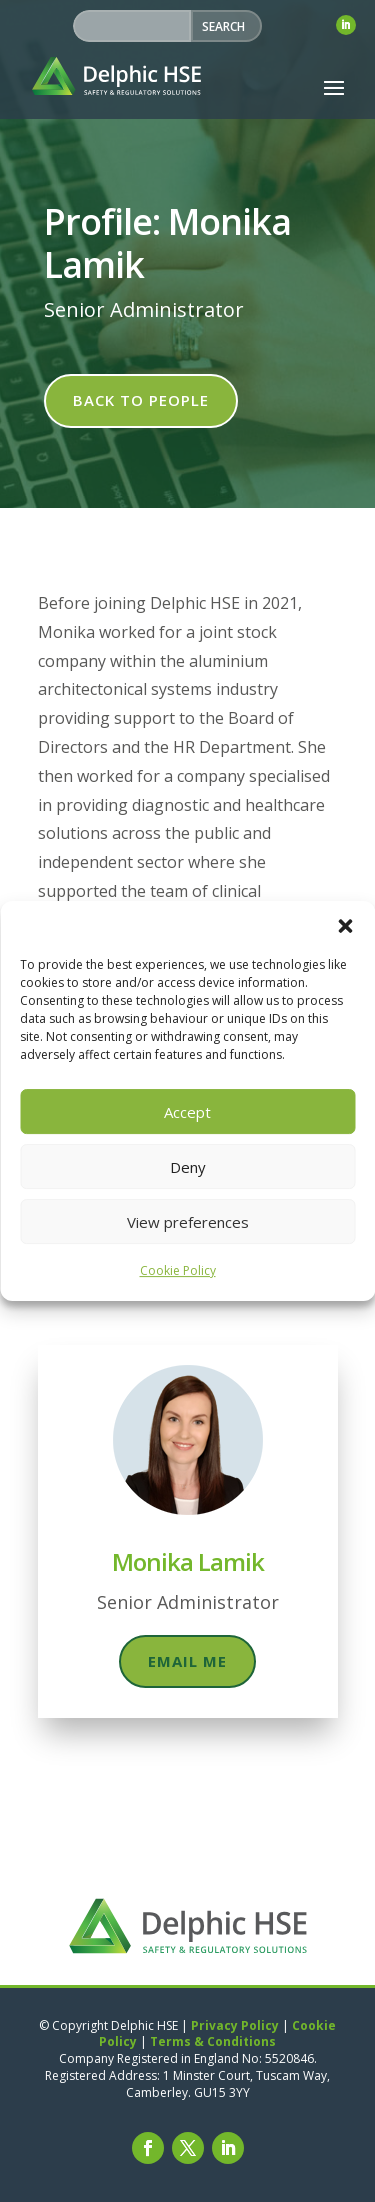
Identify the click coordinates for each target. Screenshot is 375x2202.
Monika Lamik (188, 1561)
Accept (187, 1112)
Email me (187, 1661)
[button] (345, 926)
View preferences (188, 1222)
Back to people (141, 400)
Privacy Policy (235, 2025)
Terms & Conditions (213, 2041)
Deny (188, 1167)
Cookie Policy (178, 1270)
